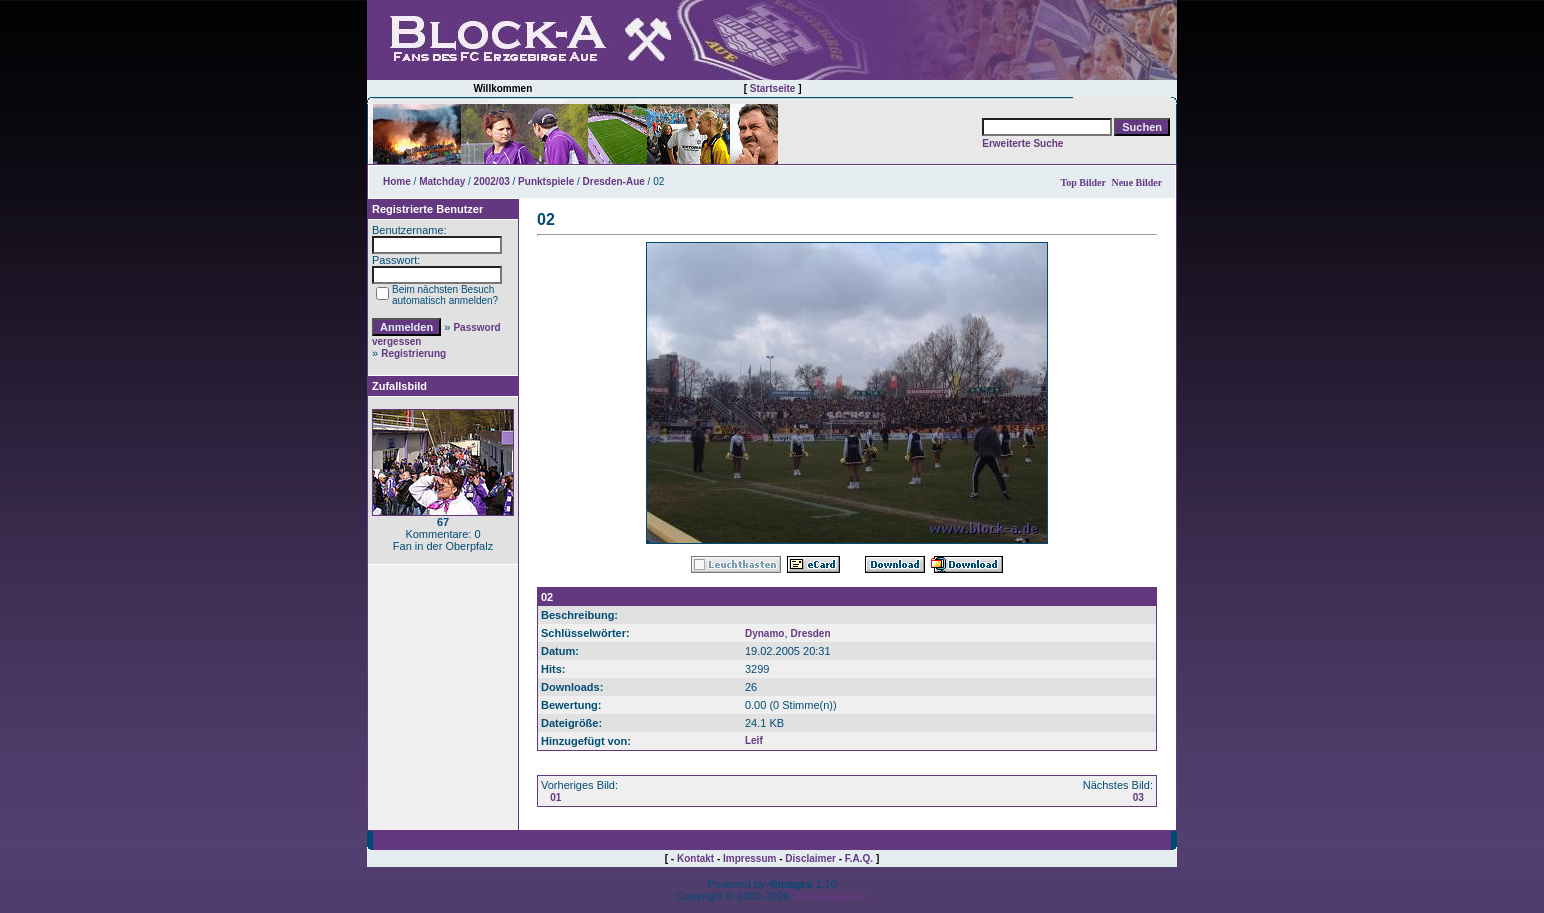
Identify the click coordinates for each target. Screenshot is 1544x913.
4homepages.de (831, 896)
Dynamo (764, 633)
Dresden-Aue (614, 181)
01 (555, 797)
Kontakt (695, 858)
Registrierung (413, 353)
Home (397, 181)
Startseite (773, 88)
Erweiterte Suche (1022, 143)
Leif (754, 740)
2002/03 (492, 181)
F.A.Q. (859, 858)
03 (1138, 797)
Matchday (442, 181)
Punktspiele (546, 181)
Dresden (811, 633)
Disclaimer (810, 858)
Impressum (749, 858)
